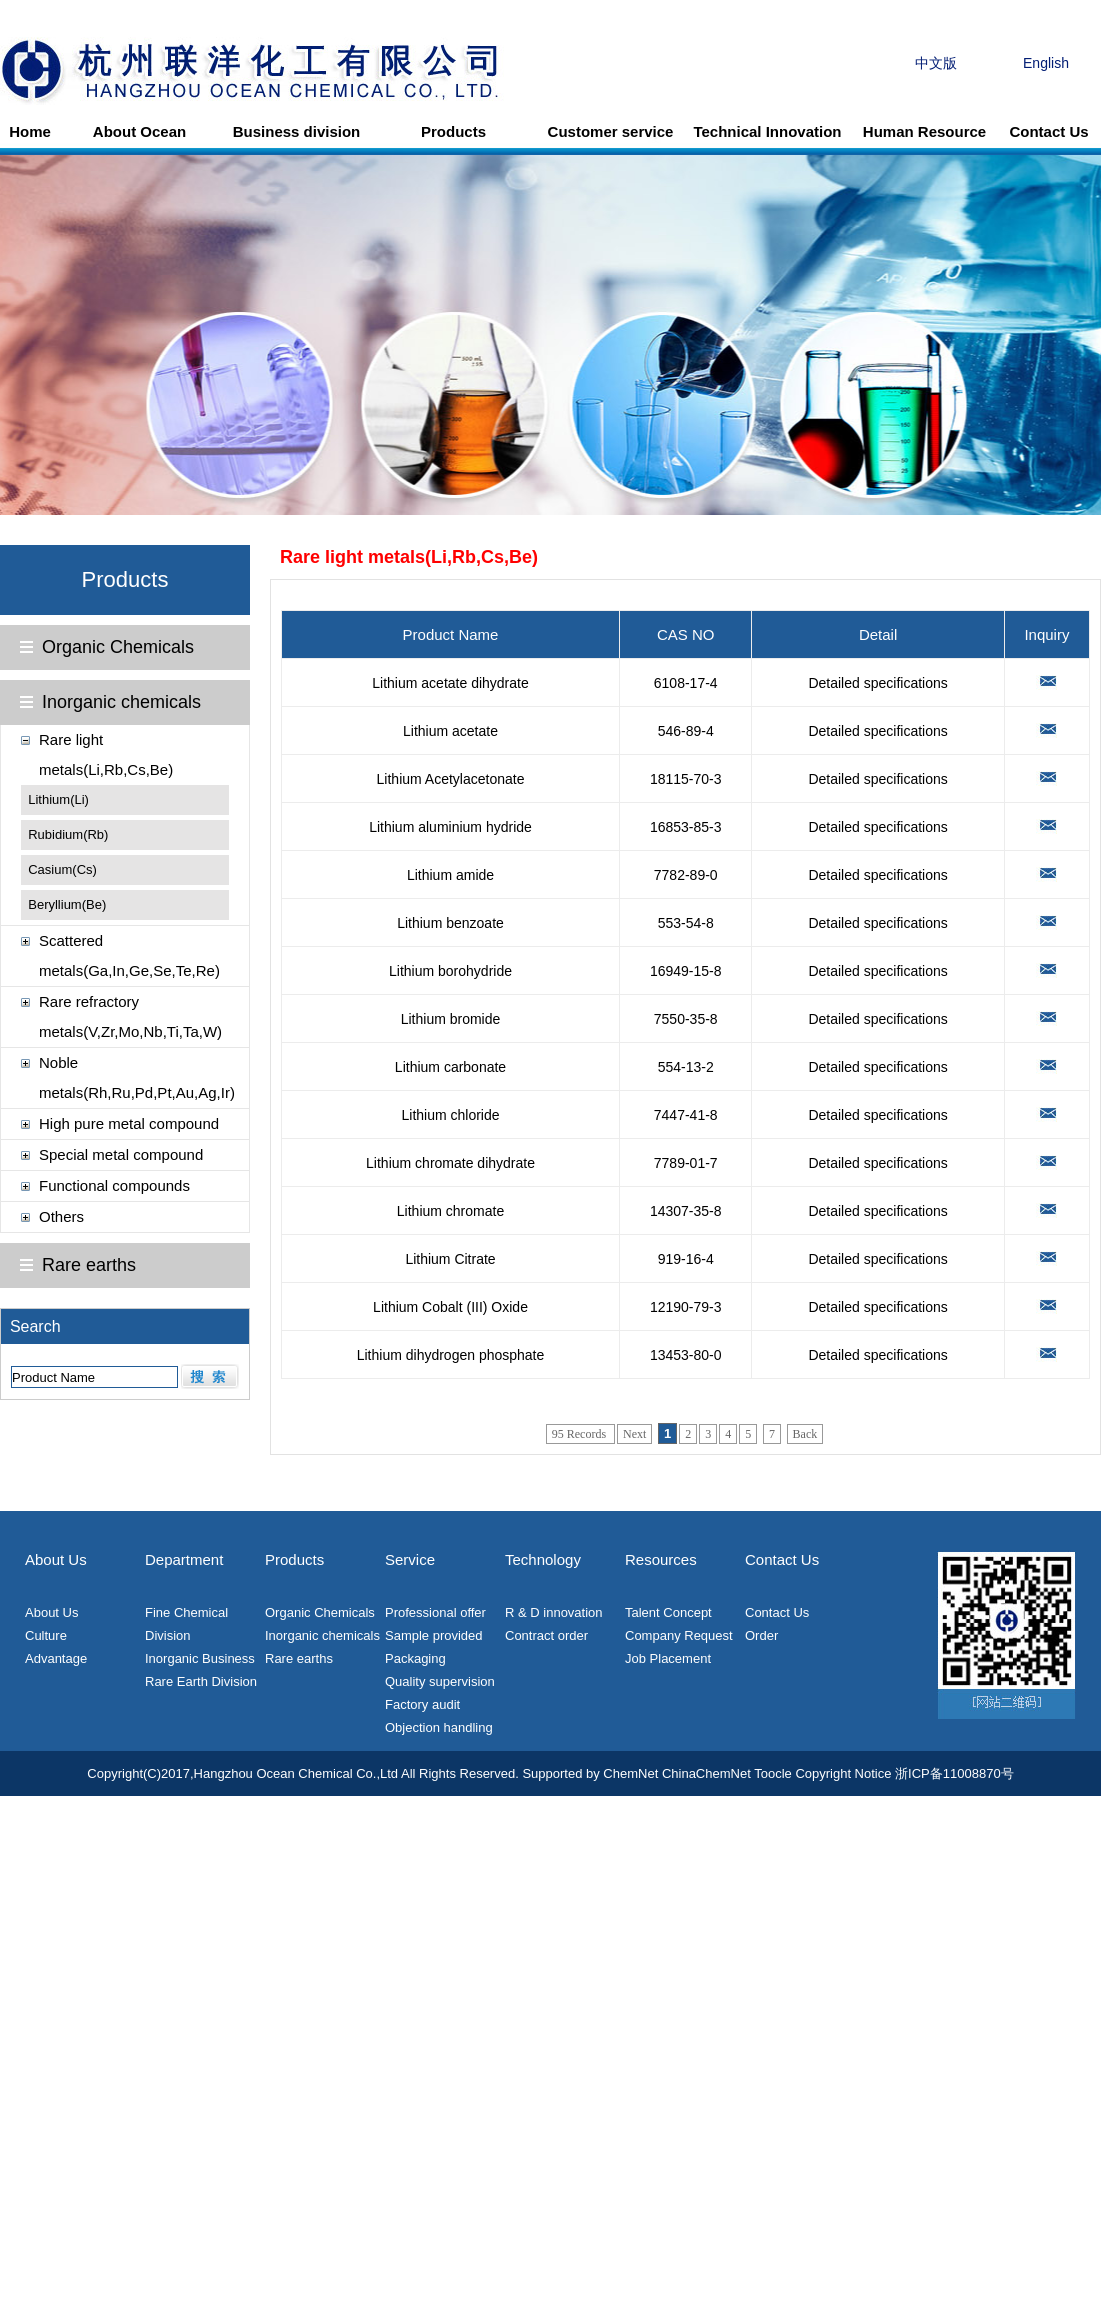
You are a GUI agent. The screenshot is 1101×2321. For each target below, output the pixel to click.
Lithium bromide (451, 1019)
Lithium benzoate (450, 923)
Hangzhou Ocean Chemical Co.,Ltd (296, 1773)
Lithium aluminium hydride (450, 827)
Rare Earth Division (201, 1681)
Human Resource (924, 131)
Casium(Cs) (62, 869)
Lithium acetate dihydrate (450, 683)
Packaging (415, 1658)
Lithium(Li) (58, 799)
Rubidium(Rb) (68, 834)
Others (61, 1216)
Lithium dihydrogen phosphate (451, 1355)
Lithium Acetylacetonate (451, 779)
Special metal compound (121, 1154)
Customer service (611, 131)
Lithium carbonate (450, 1067)
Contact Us (1048, 131)
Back (805, 1434)
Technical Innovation (767, 131)
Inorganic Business (200, 1658)
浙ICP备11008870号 (954, 1773)
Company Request (679, 1635)
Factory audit (422, 1704)
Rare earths (89, 1265)
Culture (46, 1635)
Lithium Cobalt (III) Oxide (450, 1307)
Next (634, 1434)
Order (761, 1635)
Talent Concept (668, 1612)
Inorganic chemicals (121, 702)
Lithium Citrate (450, 1259)
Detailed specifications (877, 683)
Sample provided (434, 1635)
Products (453, 131)
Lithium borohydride (450, 971)
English (1046, 63)
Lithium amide (450, 875)
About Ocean (139, 131)
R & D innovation (554, 1612)
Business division (297, 131)
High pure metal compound (129, 1123)
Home (30, 131)
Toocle (773, 1773)
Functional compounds (114, 1185)
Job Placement (668, 1658)
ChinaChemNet (706, 1773)
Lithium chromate (450, 1211)
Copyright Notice (843, 1773)
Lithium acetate (450, 731)
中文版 (936, 63)
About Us (51, 1612)
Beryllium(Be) (67, 904)
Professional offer (435, 1612)
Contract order (546, 1635)
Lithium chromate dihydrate (450, 1163)
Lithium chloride (450, 1115)
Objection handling (439, 1727)
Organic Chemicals (118, 647)
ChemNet (630, 1773)
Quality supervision (440, 1681)
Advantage (56, 1658)
